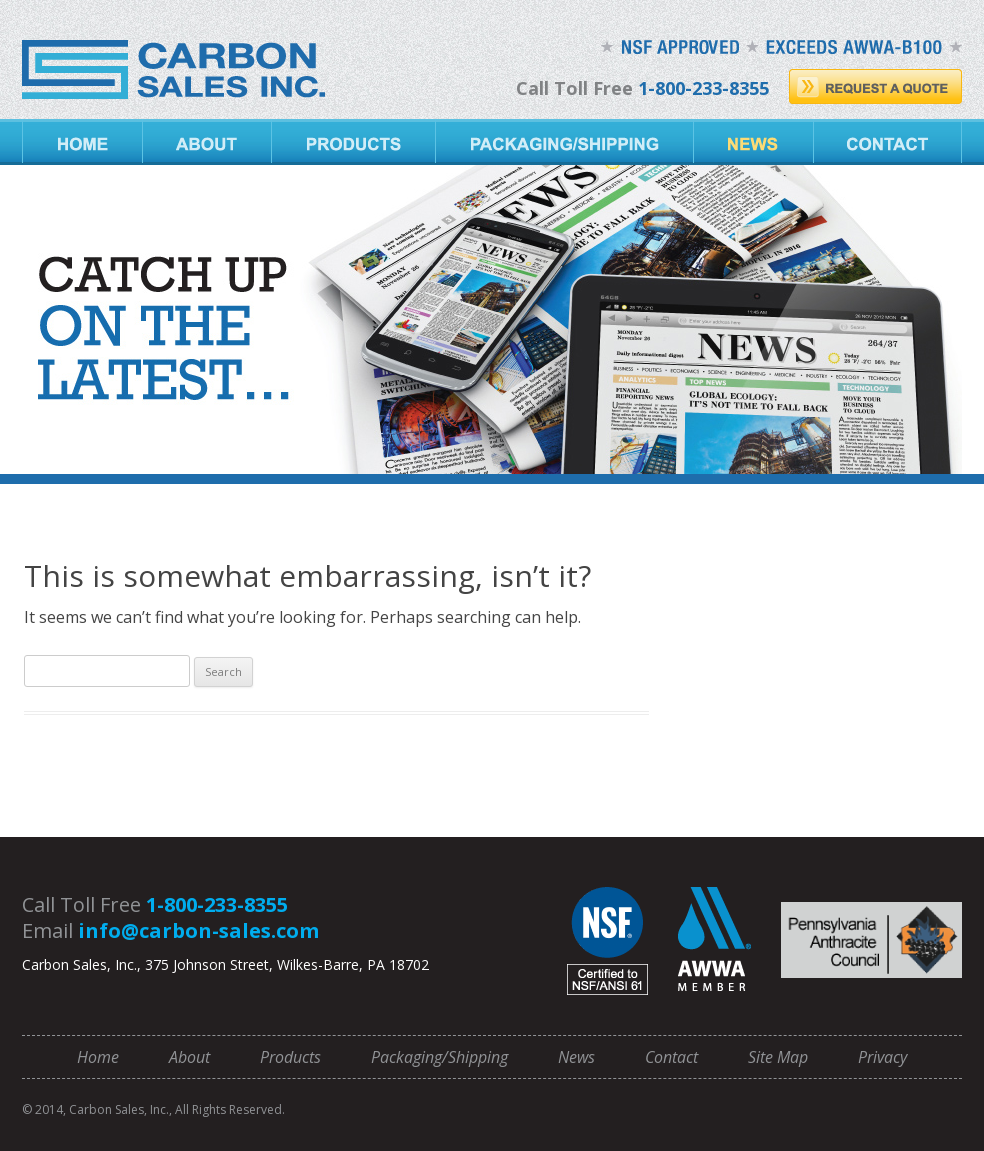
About (207, 142)
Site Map (778, 1057)
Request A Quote (875, 86)
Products (354, 142)
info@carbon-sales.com (198, 930)
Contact (888, 142)
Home (82, 142)
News (754, 142)
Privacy (882, 1057)
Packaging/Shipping (565, 142)
